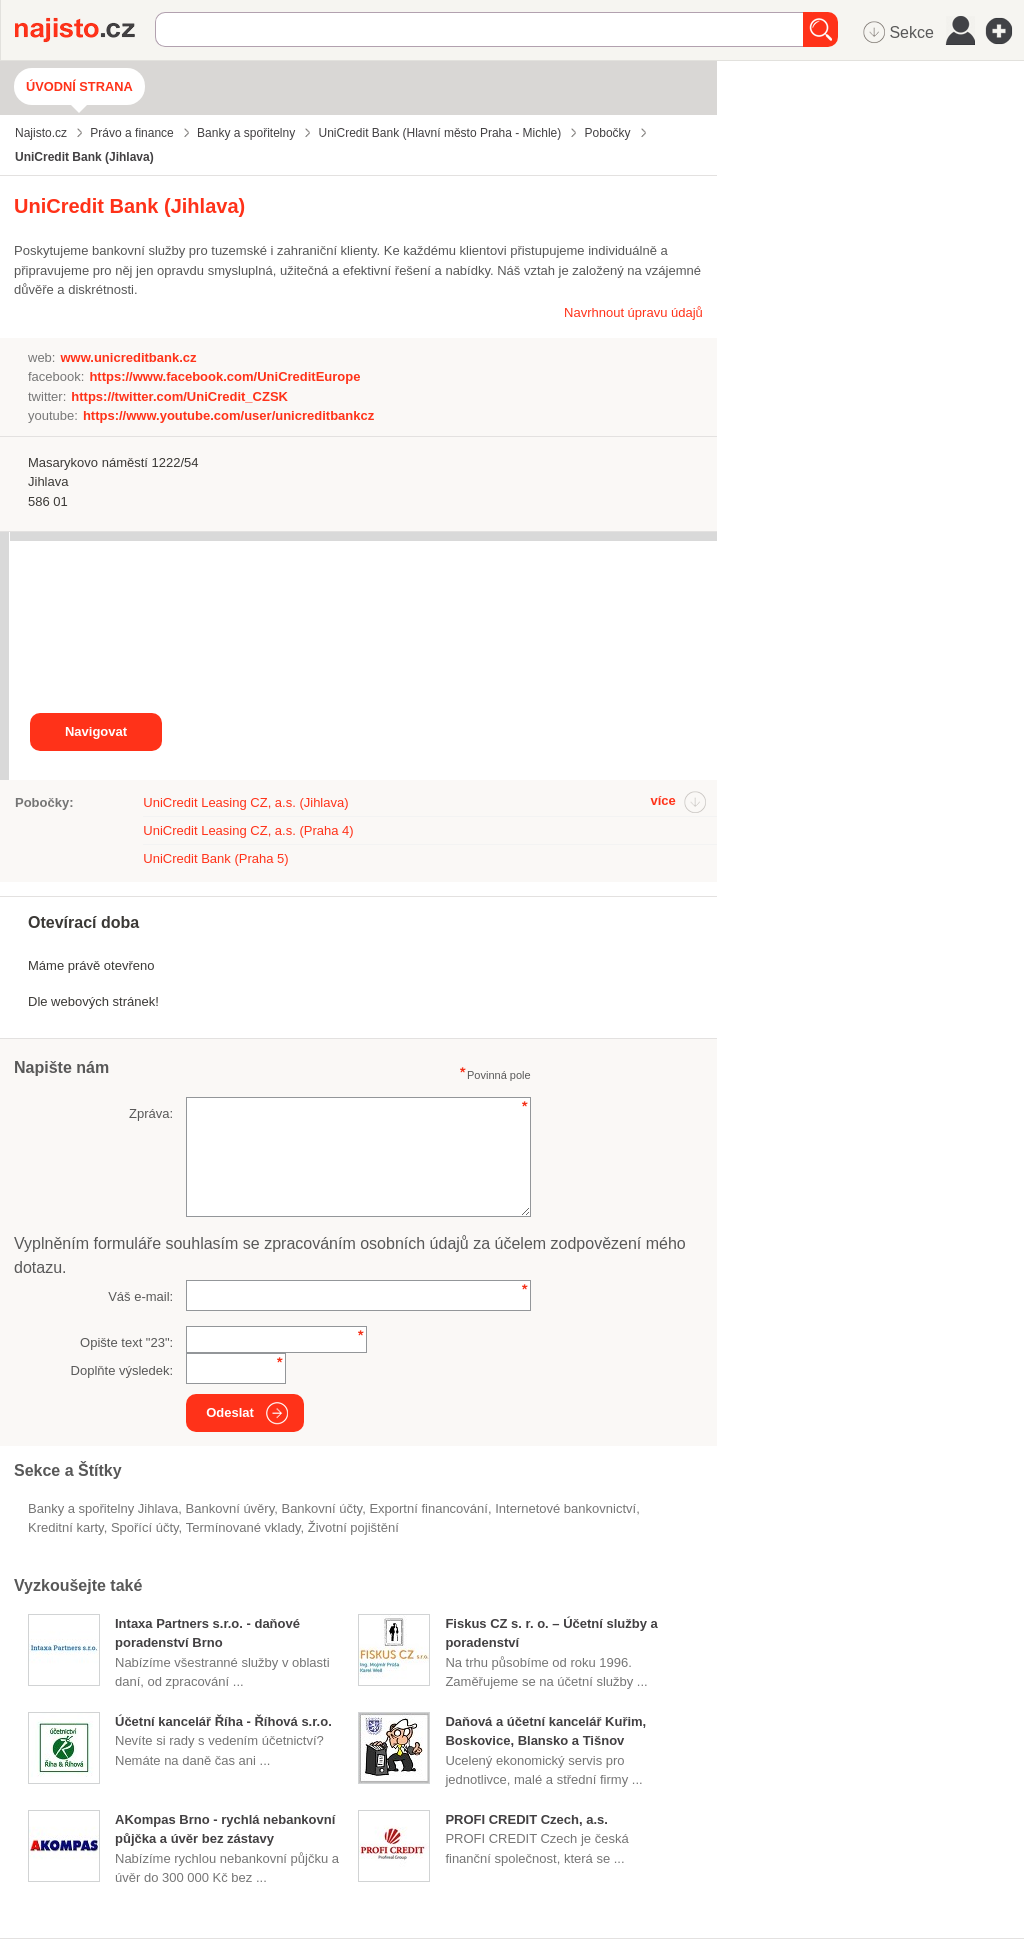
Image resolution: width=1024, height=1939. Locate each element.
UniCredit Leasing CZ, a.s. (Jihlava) (245, 802)
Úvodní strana (79, 86)
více (662, 800)
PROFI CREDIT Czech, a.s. (526, 1819)
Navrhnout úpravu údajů (633, 312)
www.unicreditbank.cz (128, 357)
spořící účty (145, 1527)
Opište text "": (126, 1342)
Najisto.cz (85, 30)
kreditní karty (66, 1527)
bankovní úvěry (230, 1508)
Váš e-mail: (140, 1296)
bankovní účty (321, 1508)
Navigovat (96, 731)
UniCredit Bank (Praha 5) (215, 858)
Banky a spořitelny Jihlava (103, 1508)
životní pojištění (353, 1527)
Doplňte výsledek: (122, 1370)
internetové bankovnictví (565, 1508)
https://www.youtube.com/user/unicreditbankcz (228, 415)
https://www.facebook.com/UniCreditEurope (224, 376)
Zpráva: (151, 1113)
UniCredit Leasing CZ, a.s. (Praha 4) (248, 830)
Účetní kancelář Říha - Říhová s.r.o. (223, 1721)
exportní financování (428, 1508)
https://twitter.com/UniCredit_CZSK (179, 396)
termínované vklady (243, 1527)
